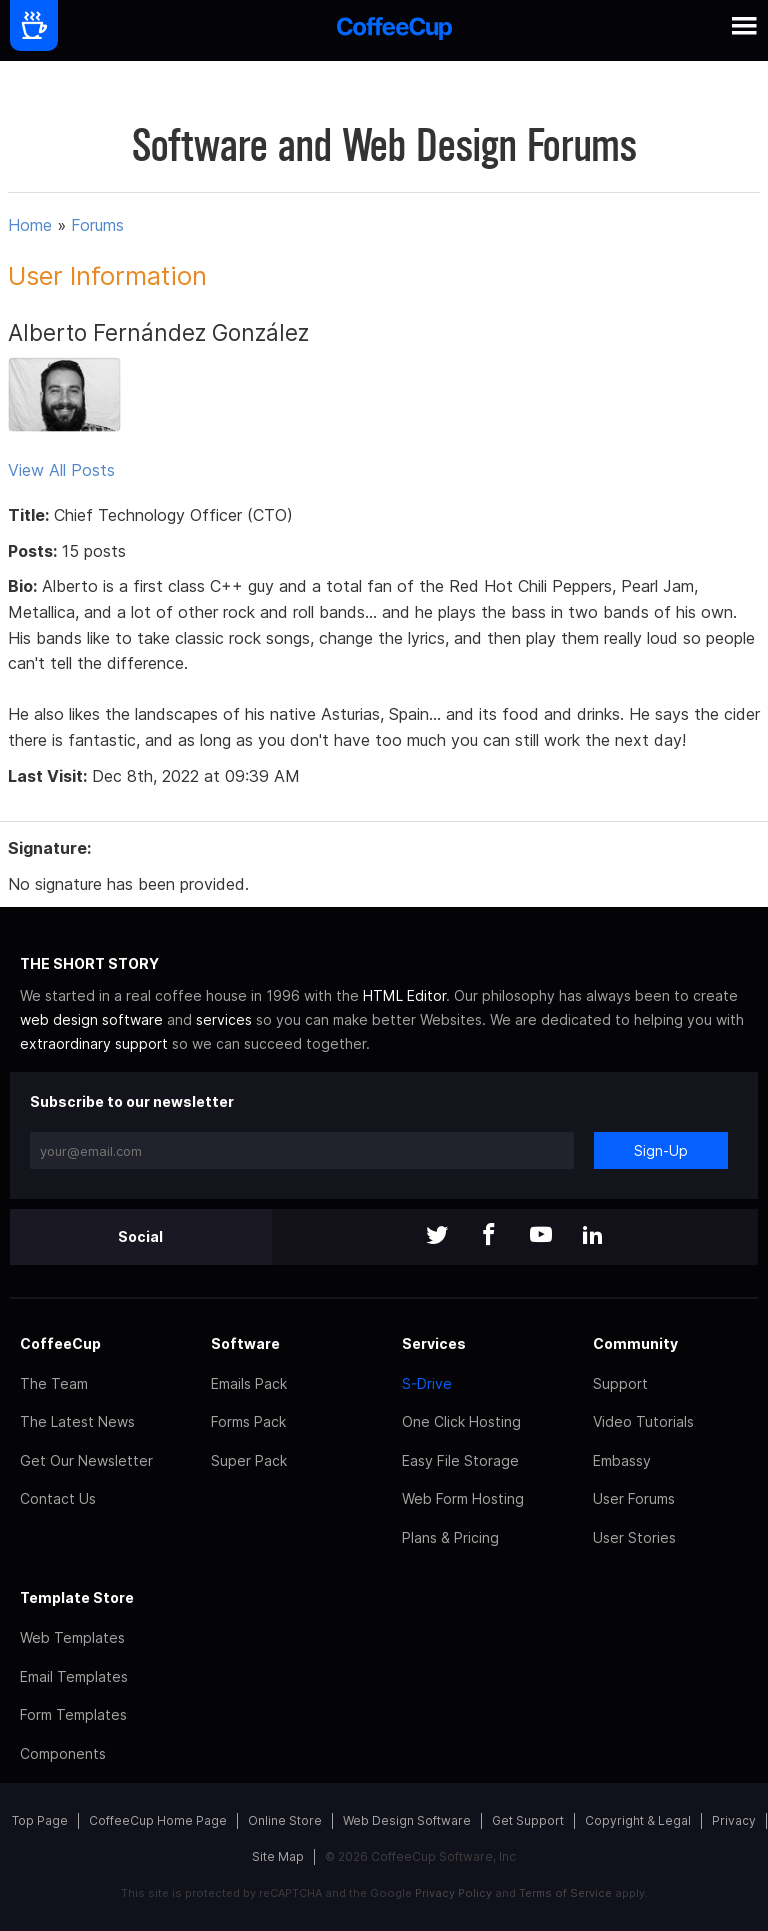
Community (635, 1343)
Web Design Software (407, 1820)
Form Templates (73, 1714)
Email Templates (74, 1676)
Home (30, 225)
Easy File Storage (460, 1460)
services (224, 1019)
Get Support (528, 1820)
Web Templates (72, 1637)
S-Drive (427, 1383)
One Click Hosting (461, 1421)
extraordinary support (94, 1043)
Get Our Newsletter (86, 1460)
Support (620, 1383)
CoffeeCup (60, 1343)
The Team (54, 1383)
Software (245, 1343)
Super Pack (249, 1460)
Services (434, 1343)
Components (63, 1753)
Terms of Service (565, 1893)
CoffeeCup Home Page (158, 1820)
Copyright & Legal (638, 1820)
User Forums (634, 1498)
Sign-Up (661, 1150)
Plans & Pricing (450, 1537)
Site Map (278, 1856)
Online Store (285, 1820)
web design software (91, 1019)
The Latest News (77, 1421)
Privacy (734, 1820)
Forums (97, 225)
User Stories (634, 1537)
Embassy (622, 1460)
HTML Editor (404, 995)
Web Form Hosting (463, 1498)
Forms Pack (248, 1421)
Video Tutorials (643, 1421)
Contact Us (58, 1498)
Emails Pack (249, 1383)
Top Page (40, 1820)
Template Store (77, 1597)
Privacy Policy (453, 1893)
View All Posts (61, 470)
